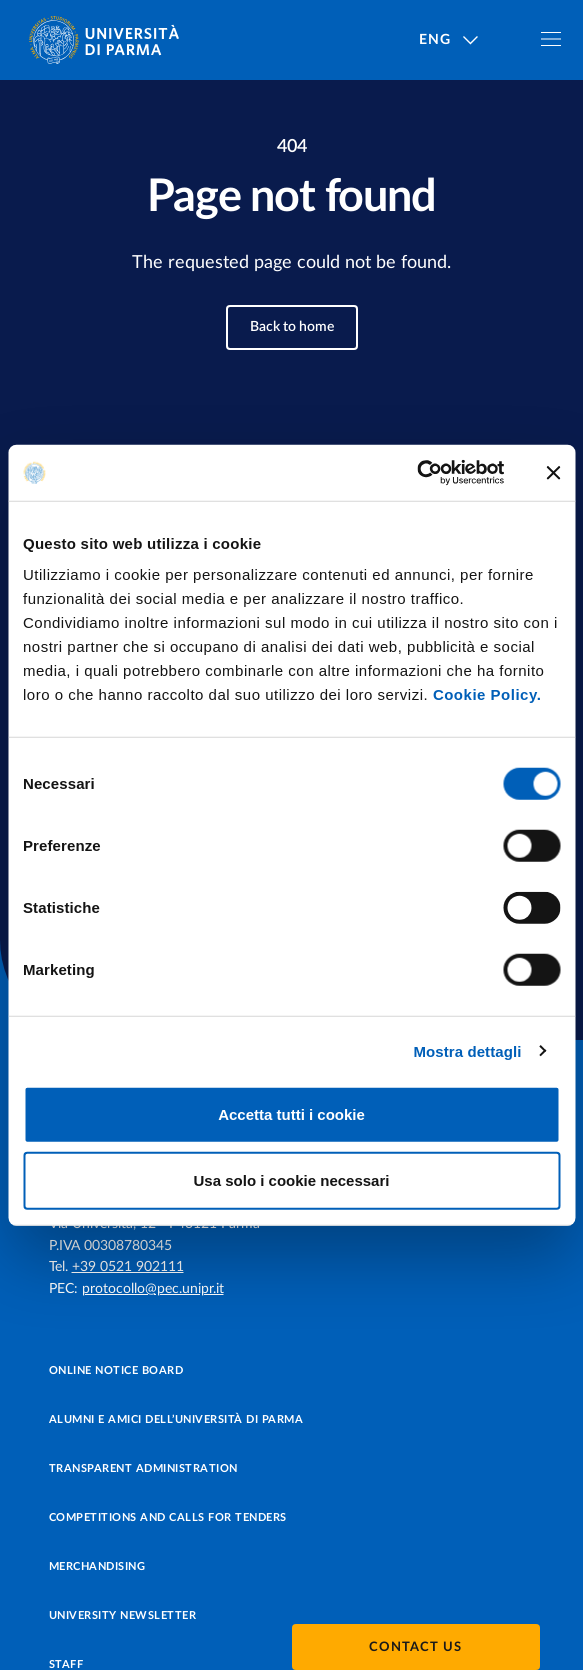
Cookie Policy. (487, 694)
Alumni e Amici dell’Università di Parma (176, 1419)
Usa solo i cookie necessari (292, 1179)
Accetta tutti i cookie (291, 1114)
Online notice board (116, 1370)
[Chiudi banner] (553, 473)
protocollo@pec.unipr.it (153, 1289)
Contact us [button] (415, 1647)
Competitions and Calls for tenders (168, 1517)
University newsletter (123, 1615)
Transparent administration (143, 1468)
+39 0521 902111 (128, 1267)
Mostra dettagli (467, 1050)
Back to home (292, 327)
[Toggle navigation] (551, 39)
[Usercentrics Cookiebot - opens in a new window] (416, 473)
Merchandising (97, 1566)
